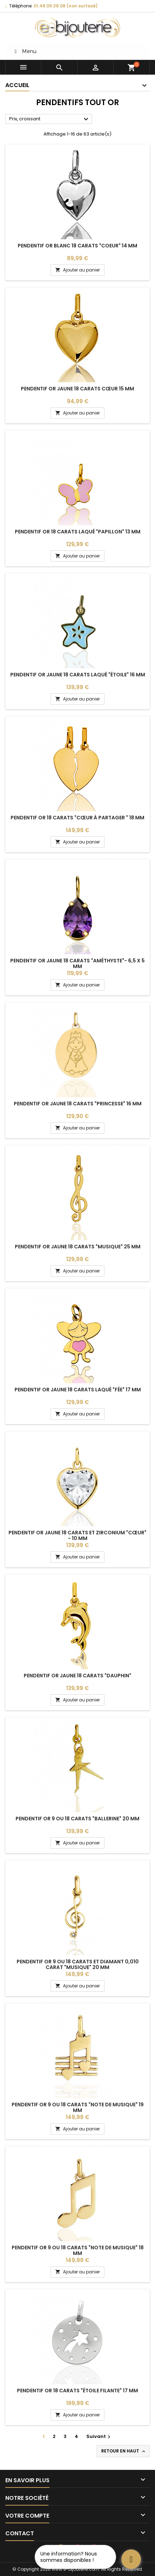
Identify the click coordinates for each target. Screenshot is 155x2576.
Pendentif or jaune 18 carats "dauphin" (77, 1675)
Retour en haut (124, 2451)
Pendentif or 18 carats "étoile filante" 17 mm (77, 2390)
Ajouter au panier (77, 270)
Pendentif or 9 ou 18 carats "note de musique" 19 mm (78, 2107)
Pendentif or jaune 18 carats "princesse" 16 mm (78, 1103)
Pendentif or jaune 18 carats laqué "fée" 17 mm (78, 1389)
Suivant (99, 2436)
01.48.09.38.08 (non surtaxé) (66, 6)
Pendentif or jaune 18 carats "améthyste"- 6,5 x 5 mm (77, 963)
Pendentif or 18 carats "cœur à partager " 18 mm (77, 817)
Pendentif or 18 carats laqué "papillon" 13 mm (77, 531)
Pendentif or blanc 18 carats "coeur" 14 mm (77, 245)
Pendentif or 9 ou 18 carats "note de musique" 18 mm (78, 2250)
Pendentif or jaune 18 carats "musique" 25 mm (77, 1246)
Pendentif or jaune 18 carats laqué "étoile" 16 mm (77, 674)
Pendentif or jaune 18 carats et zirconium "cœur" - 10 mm (77, 1535)
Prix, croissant (49, 119)
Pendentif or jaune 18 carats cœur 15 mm (77, 388)
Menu (24, 51)
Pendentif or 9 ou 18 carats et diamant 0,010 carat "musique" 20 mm (78, 1964)
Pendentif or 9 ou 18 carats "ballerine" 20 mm (77, 1818)
